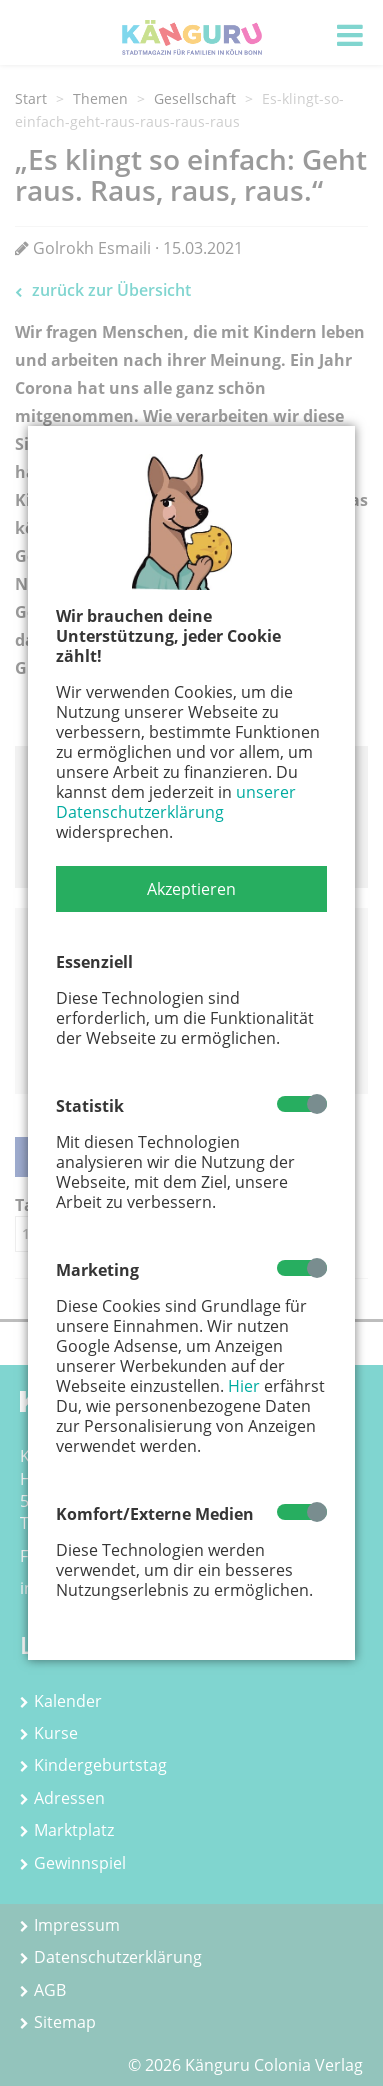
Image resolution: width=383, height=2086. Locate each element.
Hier (244, 1386)
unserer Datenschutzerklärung (176, 802)
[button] (191, 889)
